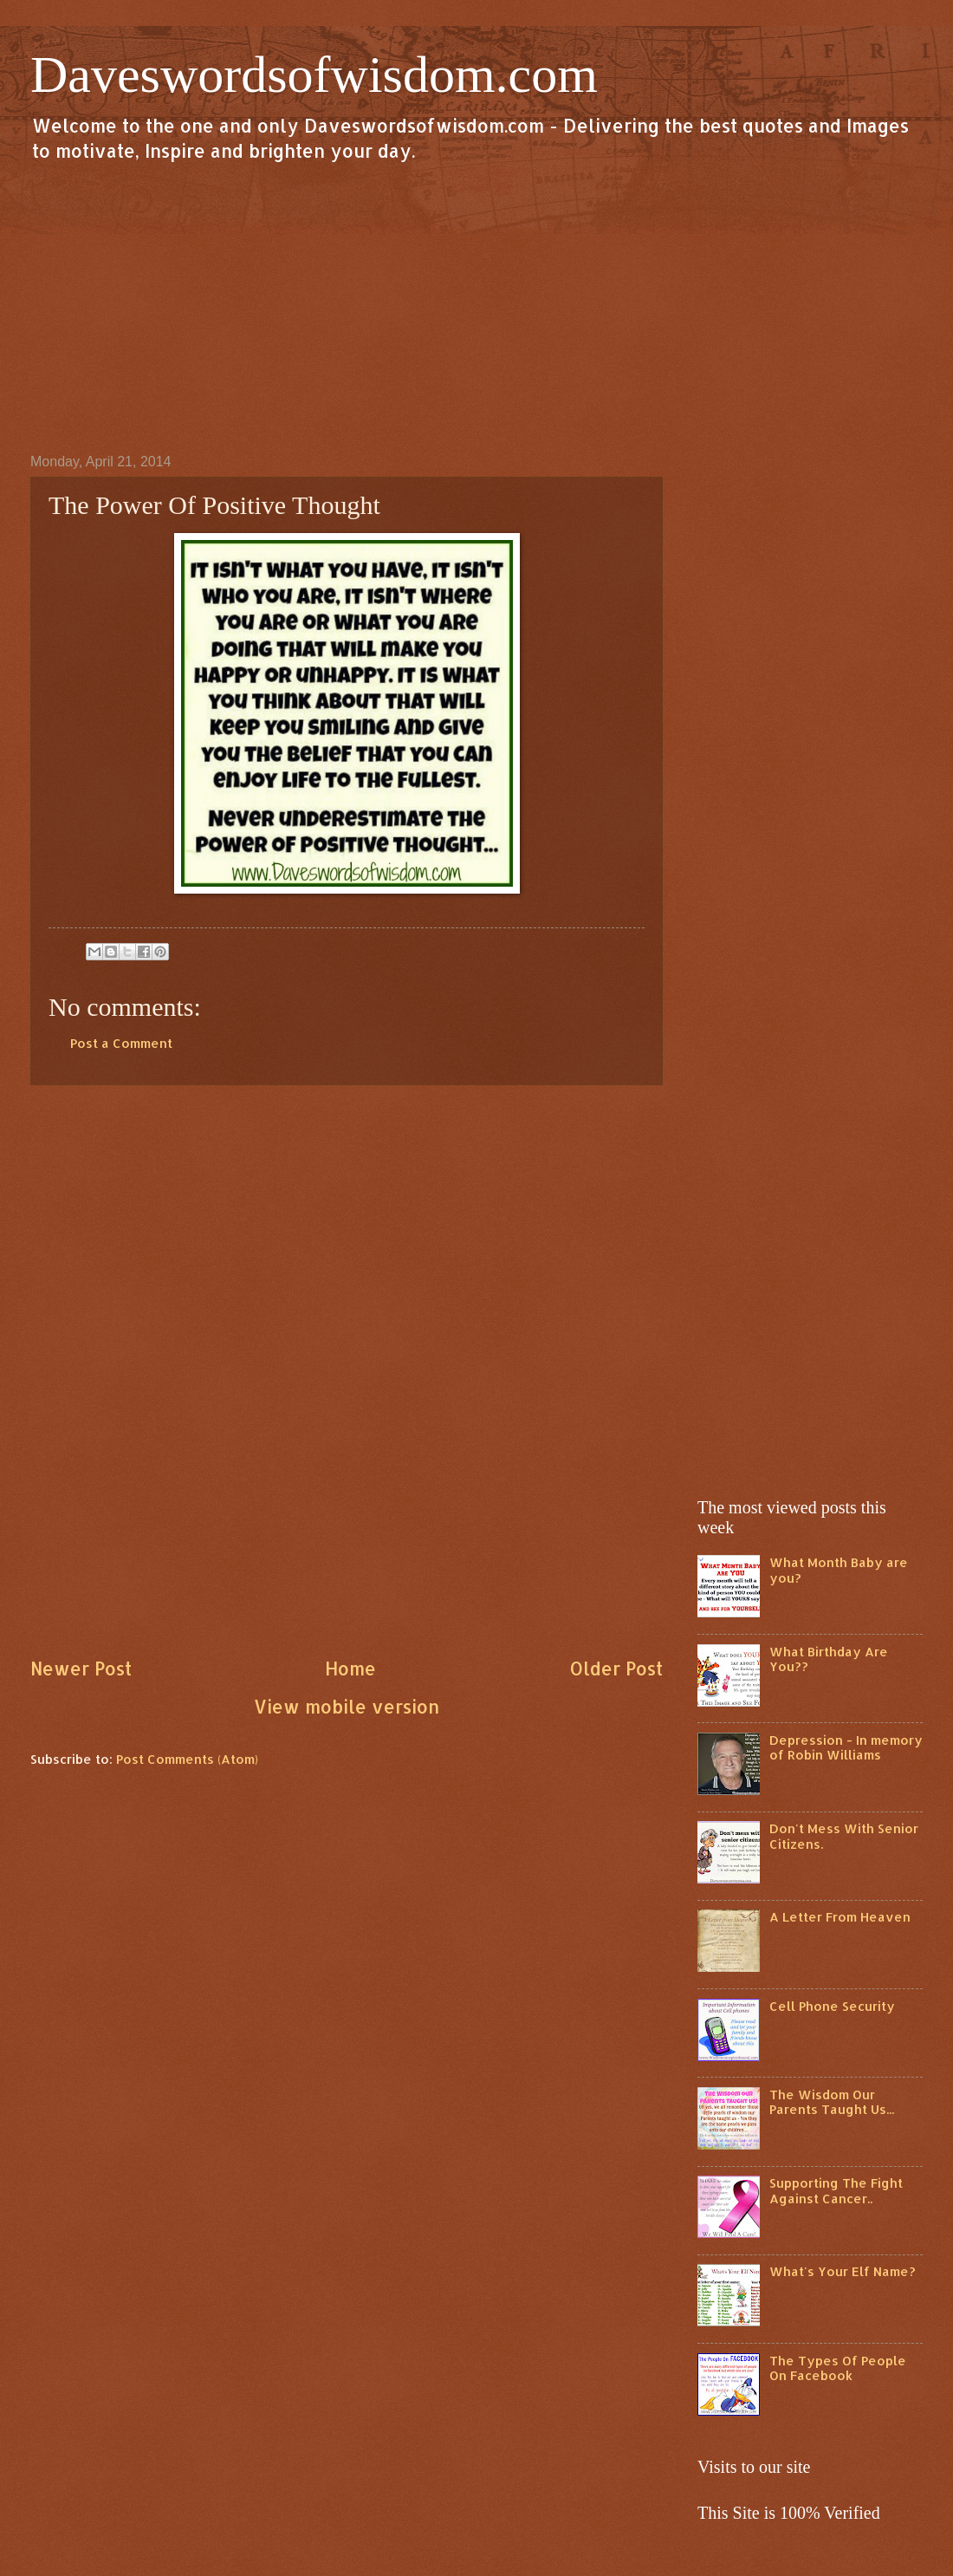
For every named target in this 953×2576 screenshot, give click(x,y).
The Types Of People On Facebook (837, 2368)
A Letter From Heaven (840, 1917)
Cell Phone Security (832, 2006)
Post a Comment (121, 1043)
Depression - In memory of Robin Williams (846, 1748)
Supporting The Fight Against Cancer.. (836, 2191)
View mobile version (346, 1706)
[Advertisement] (476, 306)
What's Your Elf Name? (842, 2271)
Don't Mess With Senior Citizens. (843, 1836)
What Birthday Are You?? (828, 1659)
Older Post (616, 1668)
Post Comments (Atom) (187, 1759)
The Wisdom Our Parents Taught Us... (831, 2102)
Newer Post (81, 1668)
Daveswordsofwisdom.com (314, 74)
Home (350, 1668)
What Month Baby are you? (838, 1570)
